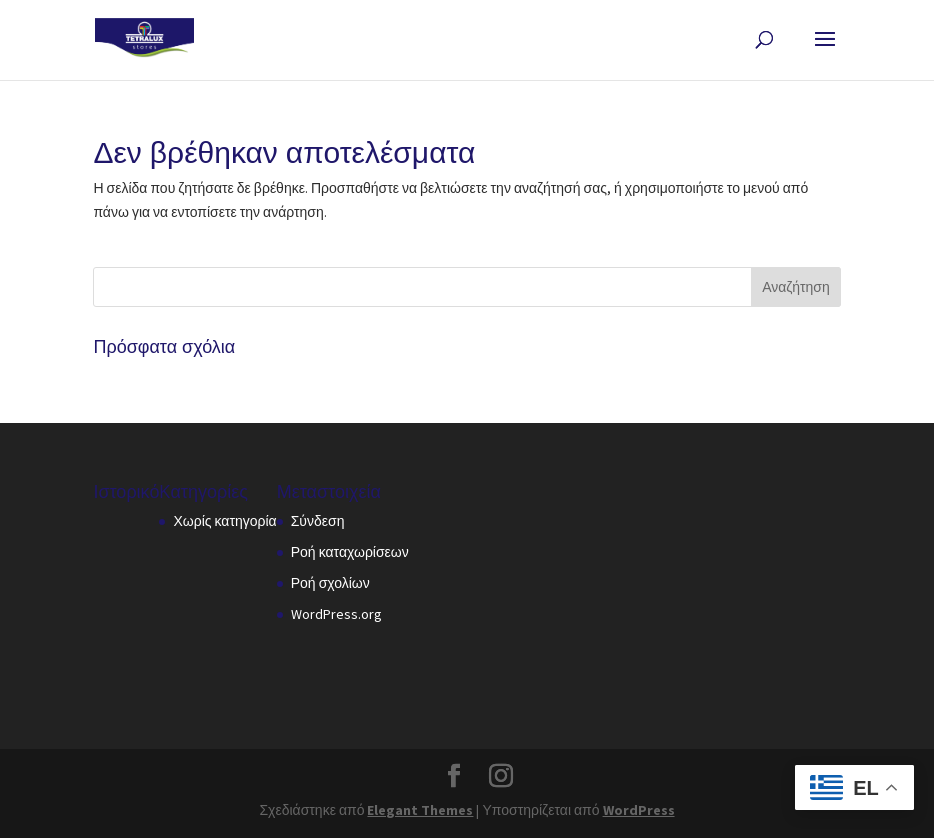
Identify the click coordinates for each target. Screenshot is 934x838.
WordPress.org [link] (336, 614)
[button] (825, 52)
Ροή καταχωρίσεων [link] (350, 552)
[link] (144, 39)
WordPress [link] (639, 810)
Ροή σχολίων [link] (330, 583)
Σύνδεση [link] (318, 521)
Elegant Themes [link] (420, 810)
